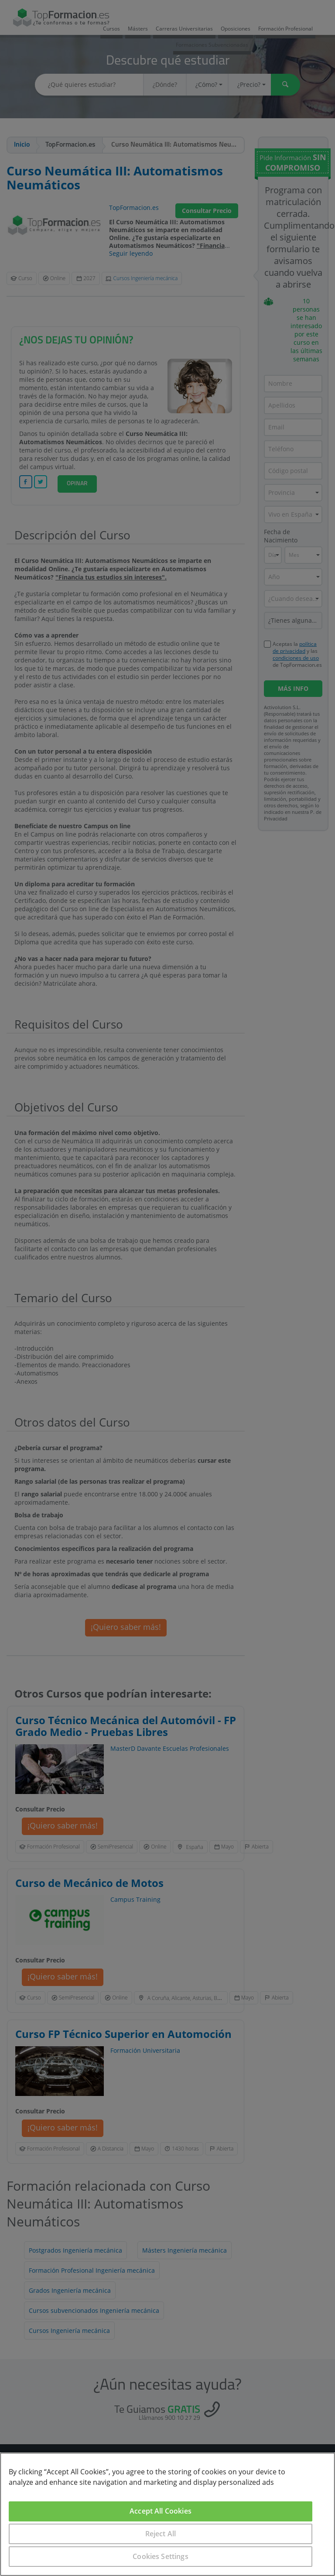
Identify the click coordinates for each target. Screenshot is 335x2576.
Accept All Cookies (160, 2511)
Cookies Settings (160, 2556)
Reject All (160, 2533)
